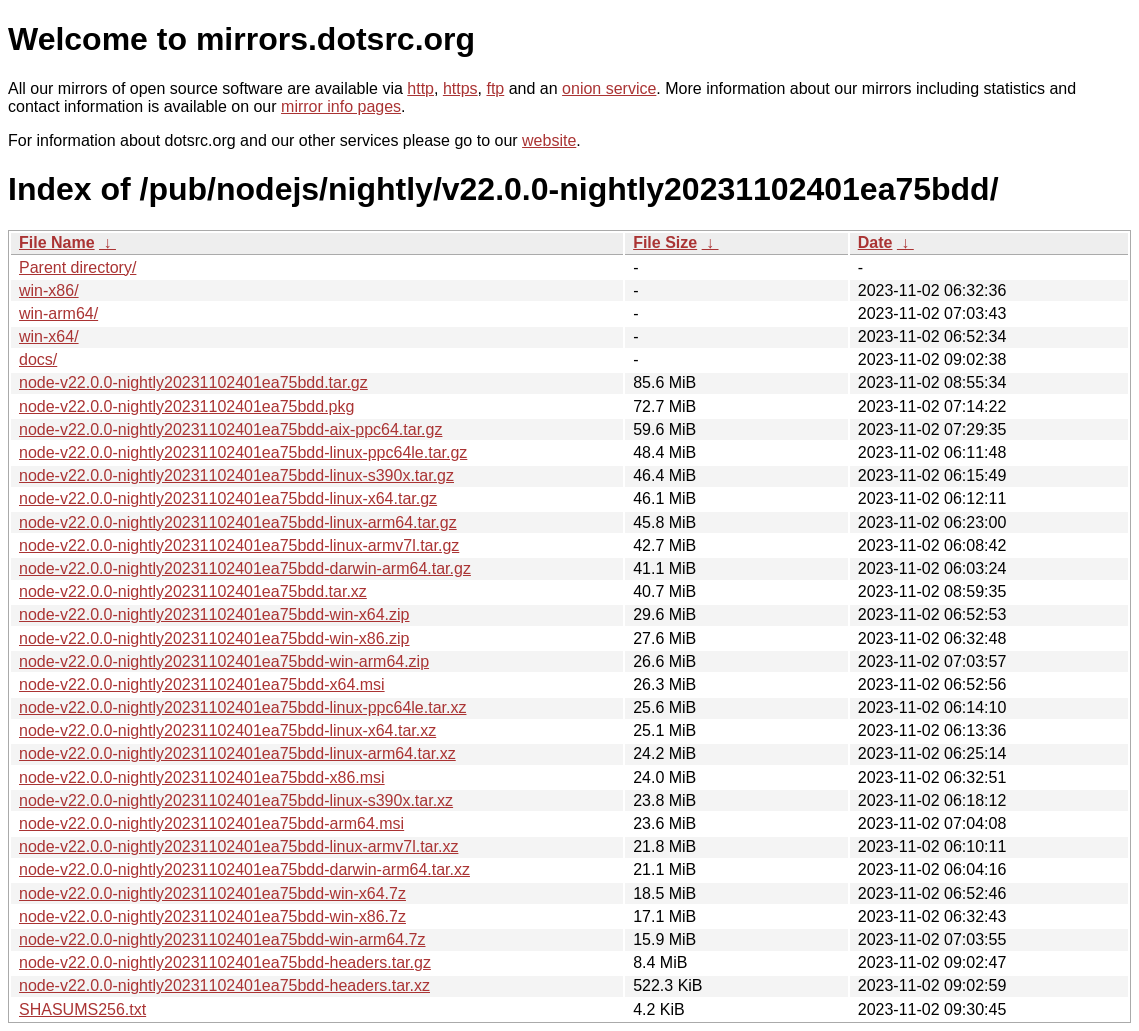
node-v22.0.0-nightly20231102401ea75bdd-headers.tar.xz (224, 985)
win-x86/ (49, 290)
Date (875, 242)
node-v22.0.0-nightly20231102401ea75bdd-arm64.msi (211, 823)
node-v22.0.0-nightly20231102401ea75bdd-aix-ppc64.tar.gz (230, 429)
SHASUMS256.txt (82, 1009)
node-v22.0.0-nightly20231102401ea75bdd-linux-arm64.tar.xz (237, 753)
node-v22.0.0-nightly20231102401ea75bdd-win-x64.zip (214, 614)
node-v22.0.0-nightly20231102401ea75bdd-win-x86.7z (212, 916)
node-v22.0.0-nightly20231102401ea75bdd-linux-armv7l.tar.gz (239, 545)
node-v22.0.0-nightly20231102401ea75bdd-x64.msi (202, 684)
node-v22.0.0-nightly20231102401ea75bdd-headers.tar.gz (225, 962)
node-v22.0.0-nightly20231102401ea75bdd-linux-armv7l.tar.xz (238, 846)
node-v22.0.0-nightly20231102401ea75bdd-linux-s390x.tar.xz (236, 800)
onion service (609, 88)
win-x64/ (49, 336)
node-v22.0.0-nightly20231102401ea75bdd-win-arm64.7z (222, 939)
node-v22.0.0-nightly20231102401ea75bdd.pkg (186, 406)
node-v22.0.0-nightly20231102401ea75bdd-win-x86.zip (214, 638)
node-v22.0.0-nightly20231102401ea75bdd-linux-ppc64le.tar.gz (243, 452)
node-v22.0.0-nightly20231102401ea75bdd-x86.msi (202, 777)
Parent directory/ (77, 267)
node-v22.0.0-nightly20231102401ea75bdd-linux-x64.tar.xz (227, 730)
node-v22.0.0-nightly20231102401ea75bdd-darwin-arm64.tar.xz (244, 869)
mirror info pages (341, 106)
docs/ (38, 359)
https (460, 88)
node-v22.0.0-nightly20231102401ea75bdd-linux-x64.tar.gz (228, 498)
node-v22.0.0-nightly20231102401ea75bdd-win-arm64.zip (224, 661)
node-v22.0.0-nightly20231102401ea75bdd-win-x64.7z (212, 893)
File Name (57, 242)
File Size (665, 242)
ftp (495, 88)
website (549, 140)
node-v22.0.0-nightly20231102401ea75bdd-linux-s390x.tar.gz (236, 475)
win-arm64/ (58, 313)
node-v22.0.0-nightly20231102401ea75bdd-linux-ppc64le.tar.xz (242, 707)
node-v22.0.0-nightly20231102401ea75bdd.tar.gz (193, 382)
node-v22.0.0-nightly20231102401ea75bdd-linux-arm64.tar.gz (238, 522)
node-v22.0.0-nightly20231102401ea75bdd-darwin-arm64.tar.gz (245, 568)
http (420, 88)
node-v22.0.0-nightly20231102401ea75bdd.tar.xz (193, 591)
